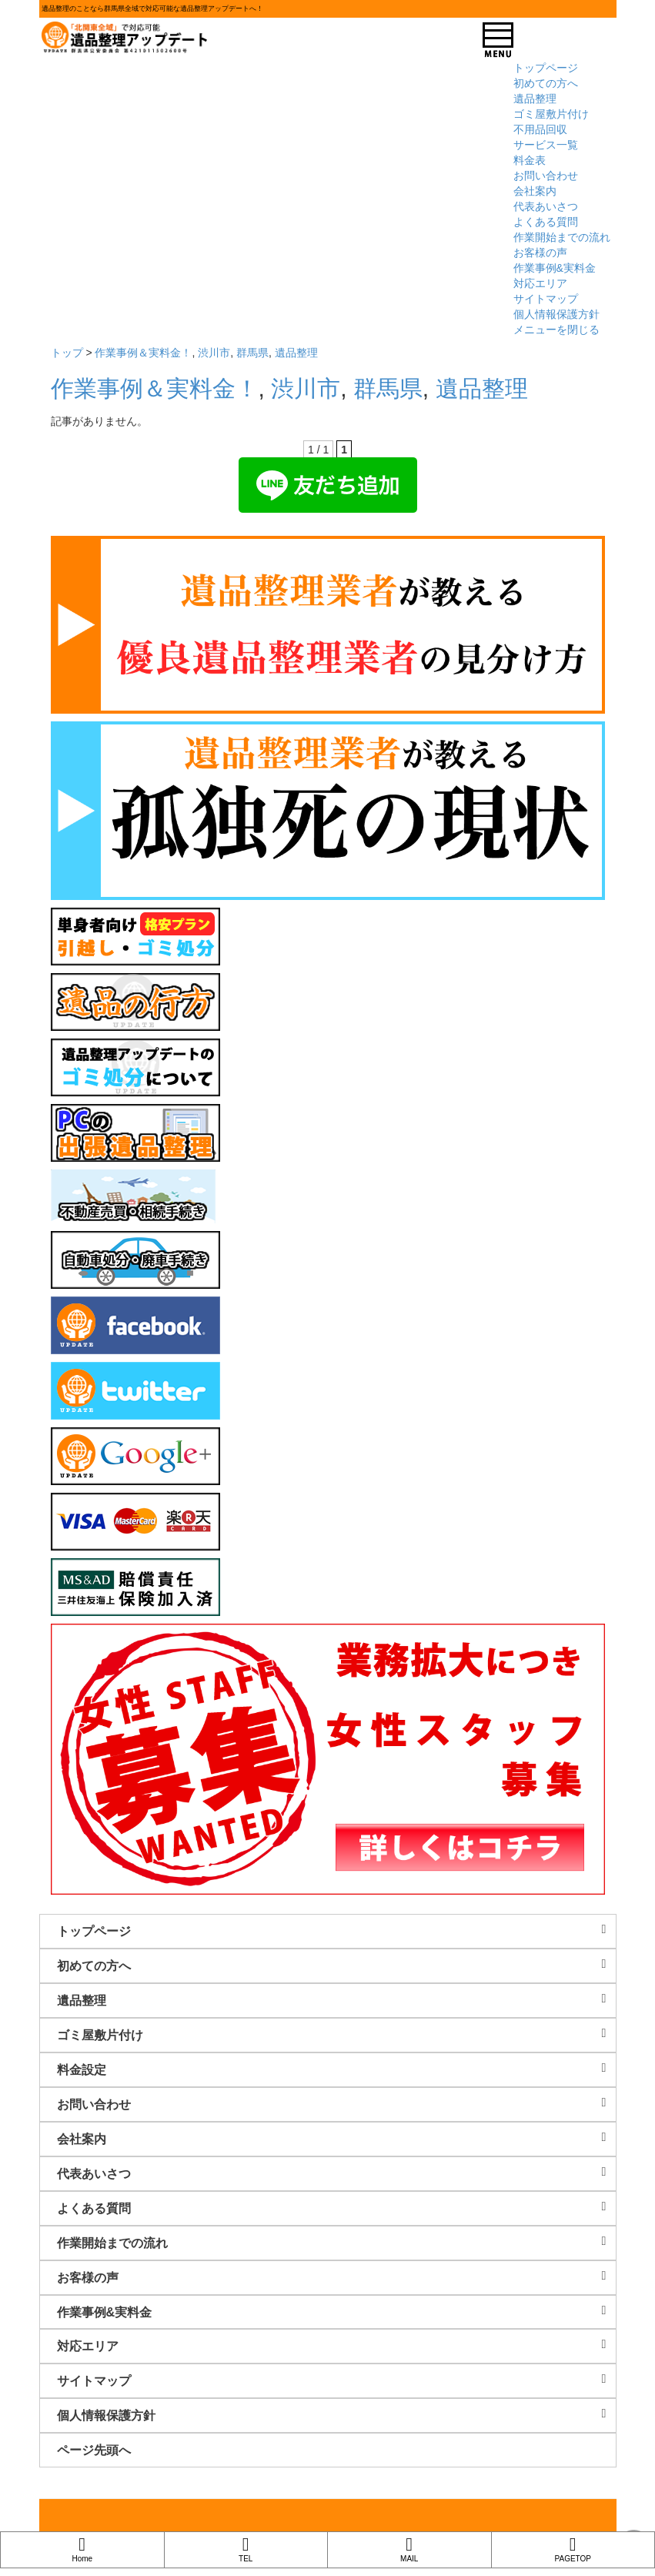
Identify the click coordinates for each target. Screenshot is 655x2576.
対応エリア (540, 283)
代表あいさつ (545, 206)
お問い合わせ (545, 175)
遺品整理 (534, 98)
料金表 (529, 160)
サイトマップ (545, 299)
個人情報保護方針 (556, 314)
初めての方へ (545, 83)
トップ (67, 352)
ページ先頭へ (94, 2450)
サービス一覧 (545, 145)
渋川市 (214, 352)
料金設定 (335, 2069)
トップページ (545, 68)
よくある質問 (545, 222)
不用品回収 (540, 129)
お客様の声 (540, 252)
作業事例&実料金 (554, 268)
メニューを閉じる (556, 329)
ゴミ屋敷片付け (551, 114)
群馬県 (252, 352)
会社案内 (534, 191)
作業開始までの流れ (561, 237)
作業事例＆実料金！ (143, 352)
